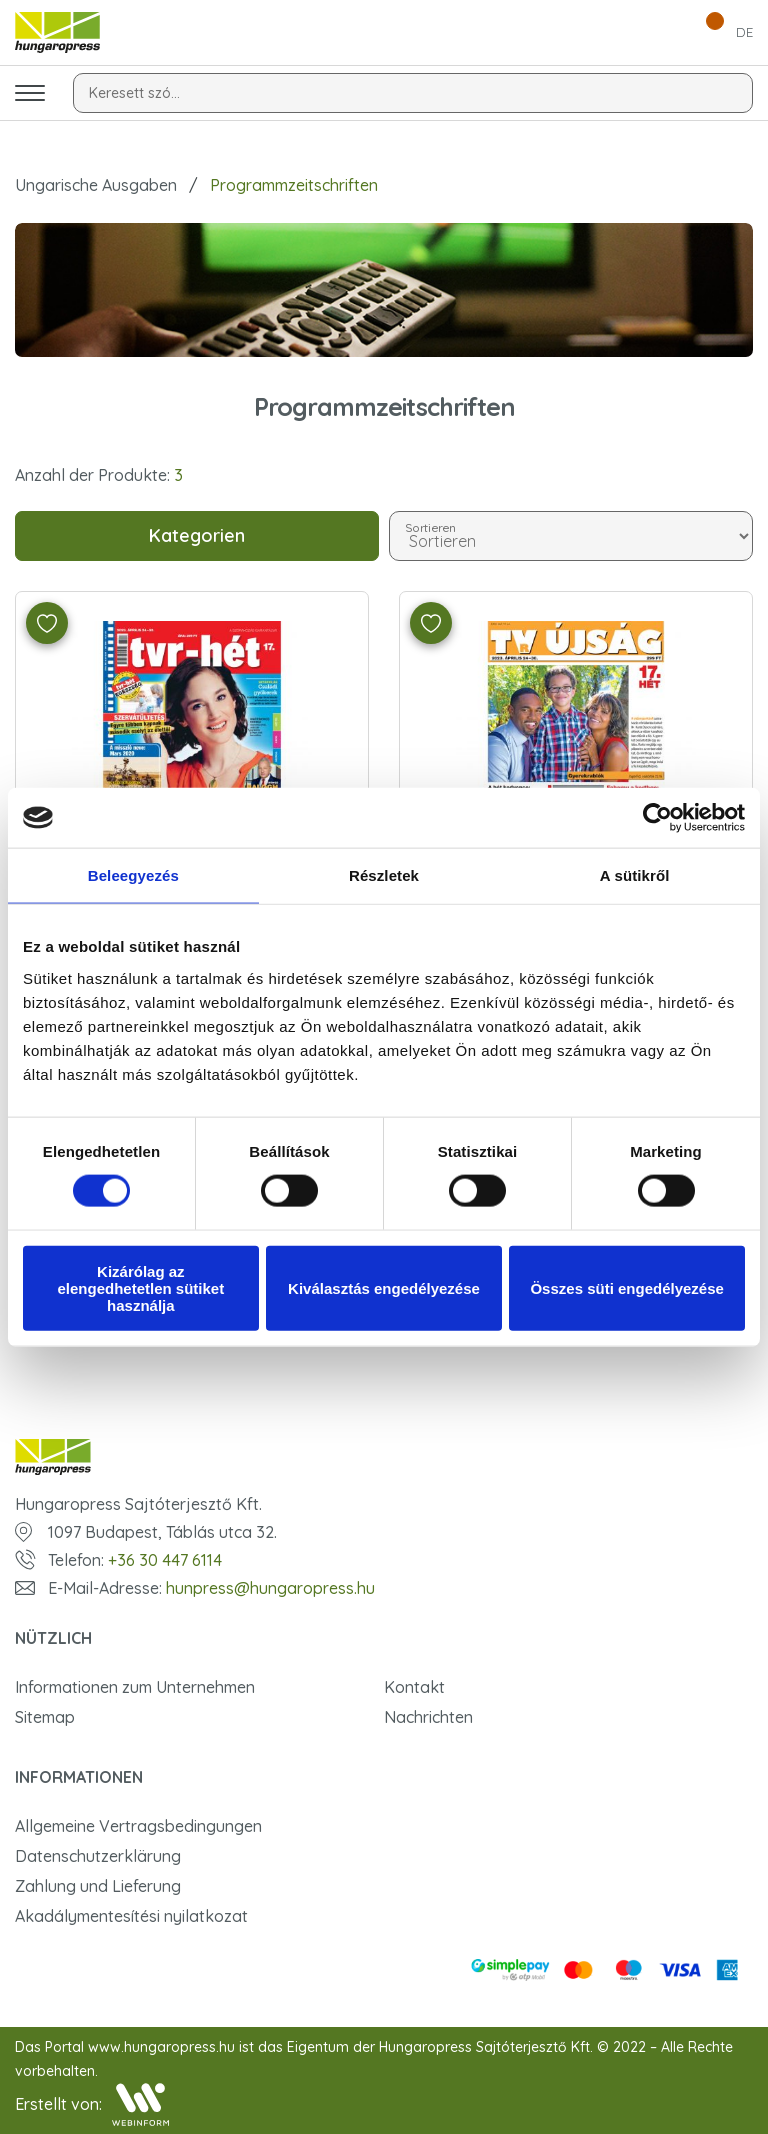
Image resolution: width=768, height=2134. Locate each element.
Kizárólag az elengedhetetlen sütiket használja (140, 1287)
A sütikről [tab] (635, 875)
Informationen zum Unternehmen (135, 1687)
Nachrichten (428, 1717)
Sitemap (45, 1717)
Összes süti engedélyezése (626, 1287)
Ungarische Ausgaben (96, 185)
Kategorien (197, 535)
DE (744, 32)
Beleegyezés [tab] (133, 875)
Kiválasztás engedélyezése (384, 1287)
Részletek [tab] (384, 875)
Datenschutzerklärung (98, 1856)
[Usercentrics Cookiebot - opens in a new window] (657, 818)
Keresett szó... (134, 93)
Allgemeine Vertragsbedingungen (138, 1826)
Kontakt (414, 1687)
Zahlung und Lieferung (98, 1886)
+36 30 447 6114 (165, 1560)
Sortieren (431, 527)
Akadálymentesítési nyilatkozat (131, 1916)
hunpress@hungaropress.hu (270, 1588)
